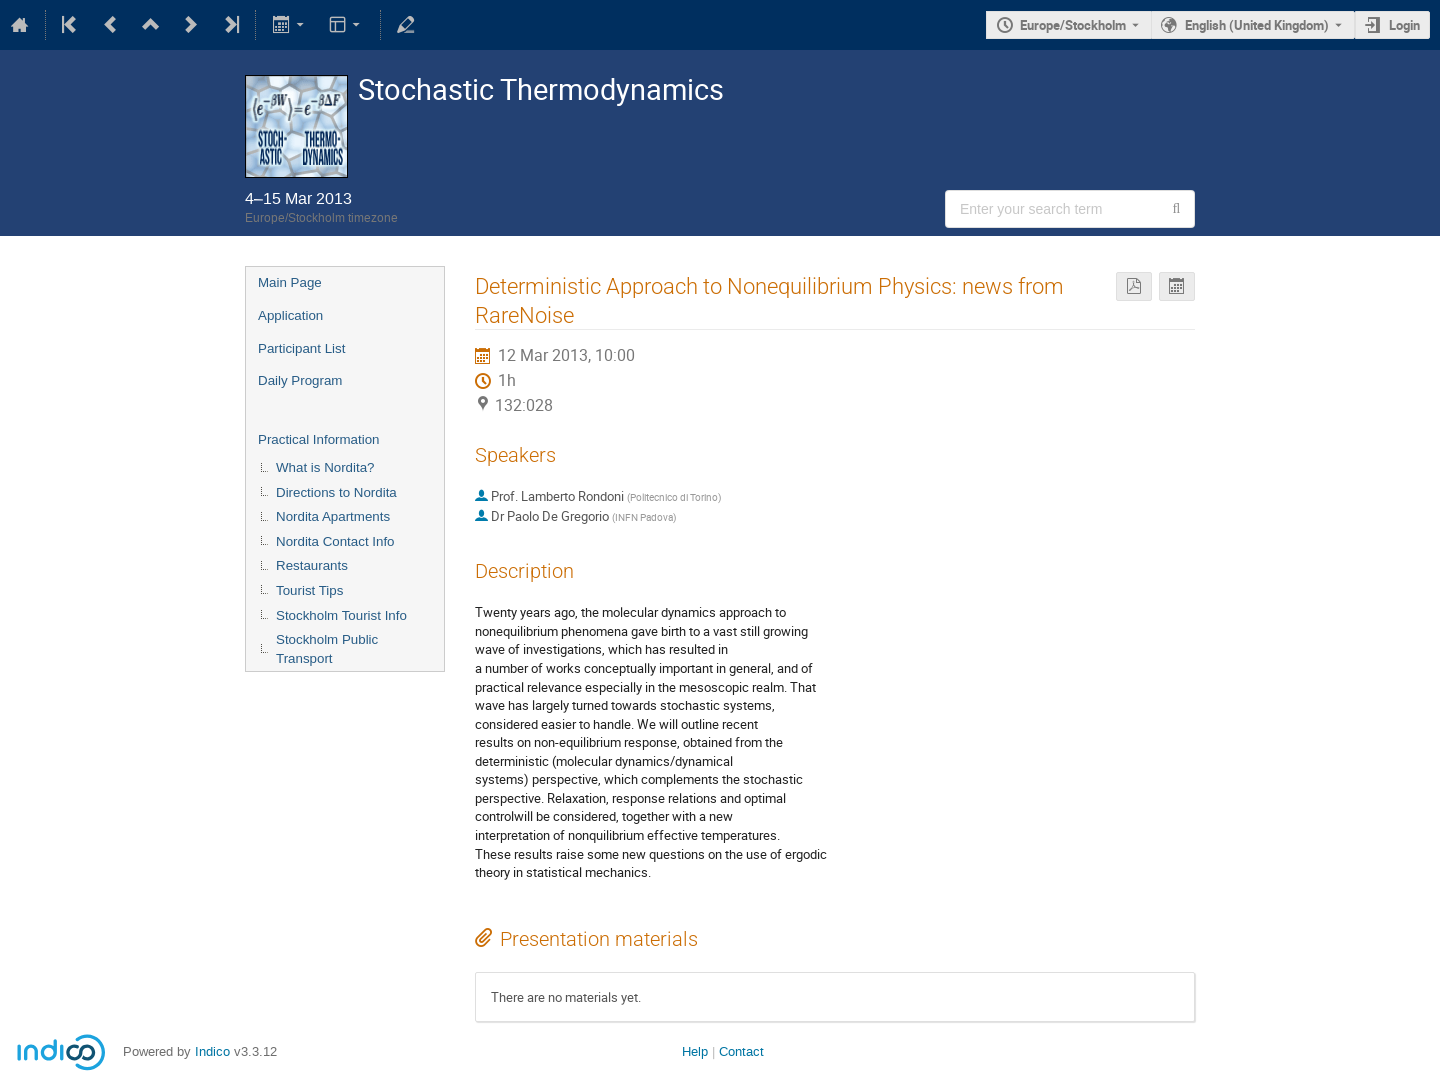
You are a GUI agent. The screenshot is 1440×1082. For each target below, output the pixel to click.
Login (1404, 25)
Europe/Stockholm (1073, 25)
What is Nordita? (325, 467)
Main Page (290, 282)
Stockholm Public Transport (327, 649)
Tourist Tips (309, 590)
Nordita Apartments (333, 516)
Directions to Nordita (336, 492)
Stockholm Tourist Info (341, 615)
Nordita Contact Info (335, 541)
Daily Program (300, 380)
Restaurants (312, 565)
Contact (741, 1051)
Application (290, 315)
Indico (212, 1051)
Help (695, 1051)
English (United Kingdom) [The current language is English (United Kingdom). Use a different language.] (1257, 25)
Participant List (301, 348)
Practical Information (318, 439)
